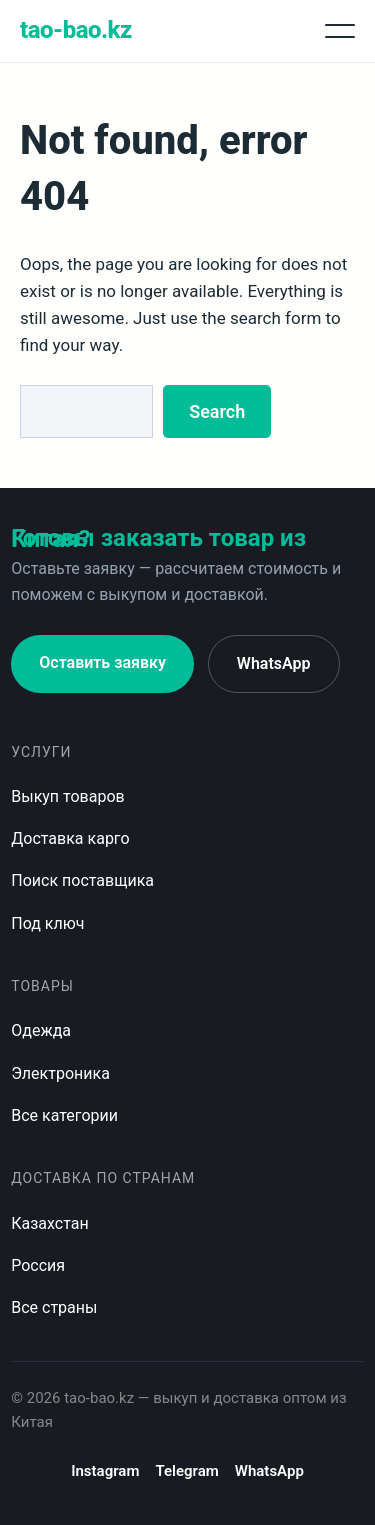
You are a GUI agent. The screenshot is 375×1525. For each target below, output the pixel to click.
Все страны (54, 1307)
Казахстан (49, 1223)
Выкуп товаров (67, 796)
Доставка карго (70, 838)
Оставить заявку (102, 662)
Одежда (41, 1030)
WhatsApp (274, 663)
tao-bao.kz (76, 30)
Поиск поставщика (82, 880)
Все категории (64, 1115)
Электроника (60, 1073)
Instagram (105, 1471)
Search (217, 411)
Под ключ (47, 923)
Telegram (186, 1471)
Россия (38, 1265)
